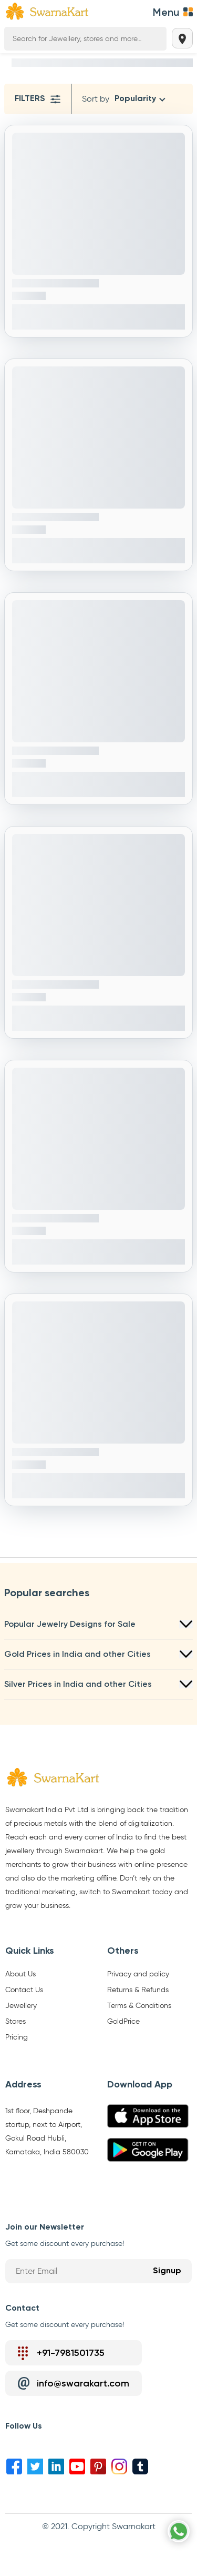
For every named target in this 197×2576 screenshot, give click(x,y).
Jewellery (21, 2006)
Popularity (135, 99)
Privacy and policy (138, 1974)
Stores (15, 2021)
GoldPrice (123, 2021)
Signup (167, 2271)
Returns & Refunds (138, 1990)
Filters (37, 99)
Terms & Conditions (139, 2006)
